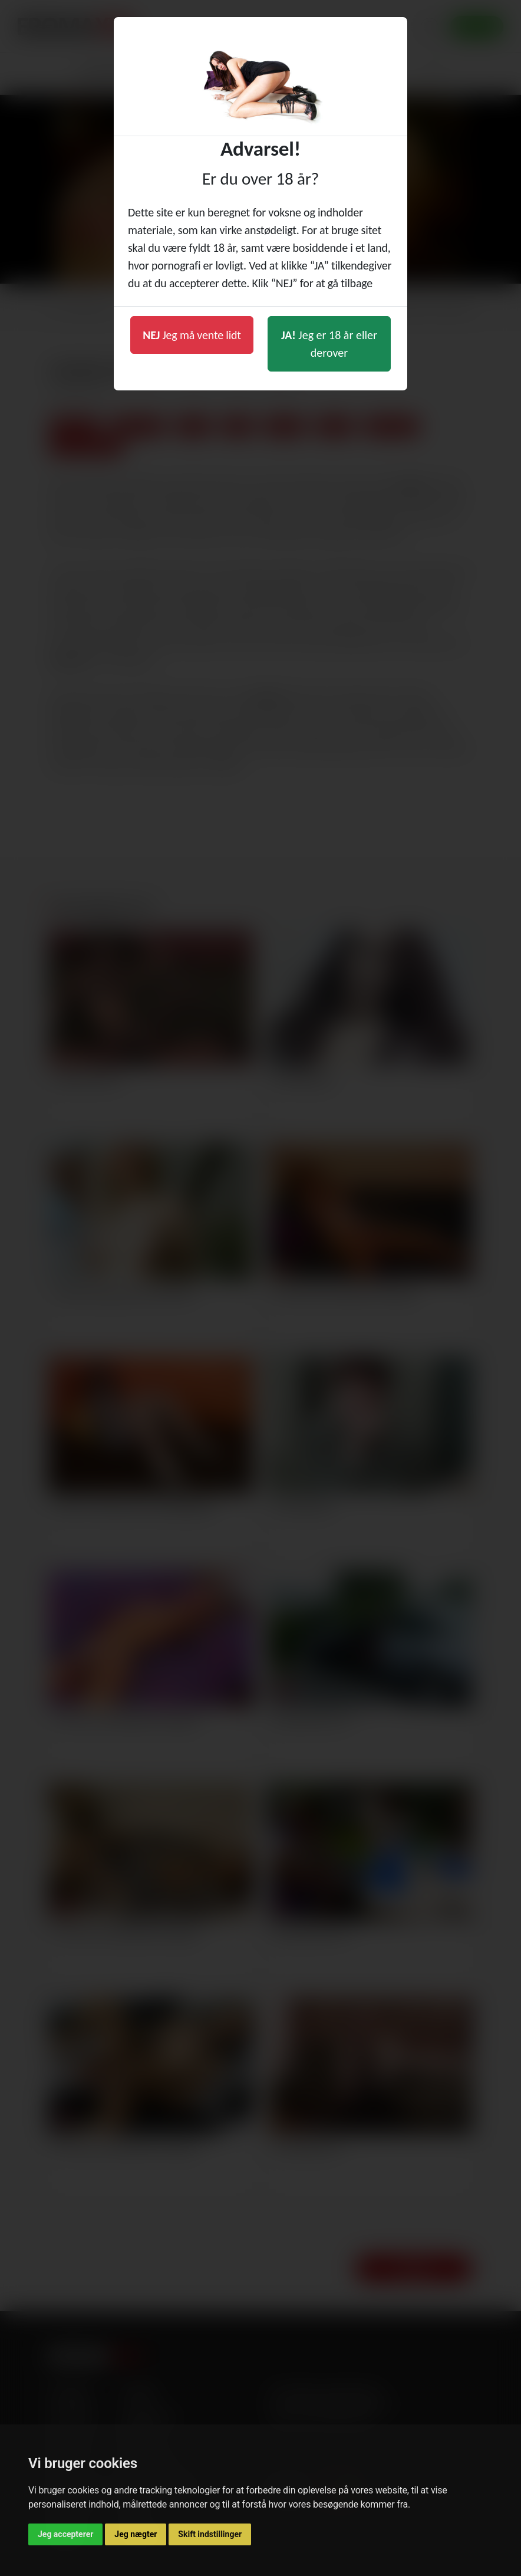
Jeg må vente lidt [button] (192, 335)
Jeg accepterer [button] (65, 2534)
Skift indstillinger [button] (210, 2534)
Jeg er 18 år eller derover (329, 344)
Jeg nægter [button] (135, 2534)
